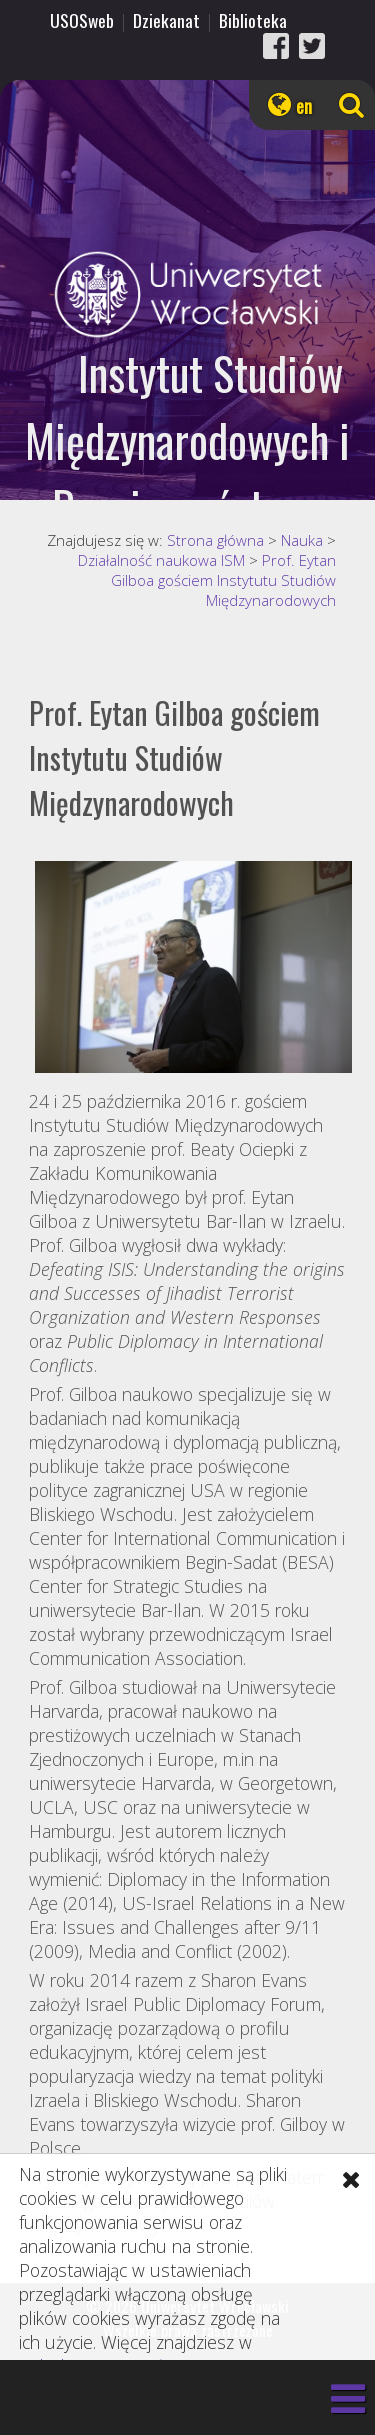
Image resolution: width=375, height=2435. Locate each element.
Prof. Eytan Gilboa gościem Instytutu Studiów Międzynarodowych (223, 580)
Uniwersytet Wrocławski (187, 294)
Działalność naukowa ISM (161, 560)
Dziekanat (166, 20)
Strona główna (215, 540)
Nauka (302, 540)
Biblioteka (253, 20)
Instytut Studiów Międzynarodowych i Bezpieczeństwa (187, 439)
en (304, 106)
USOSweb (82, 20)
